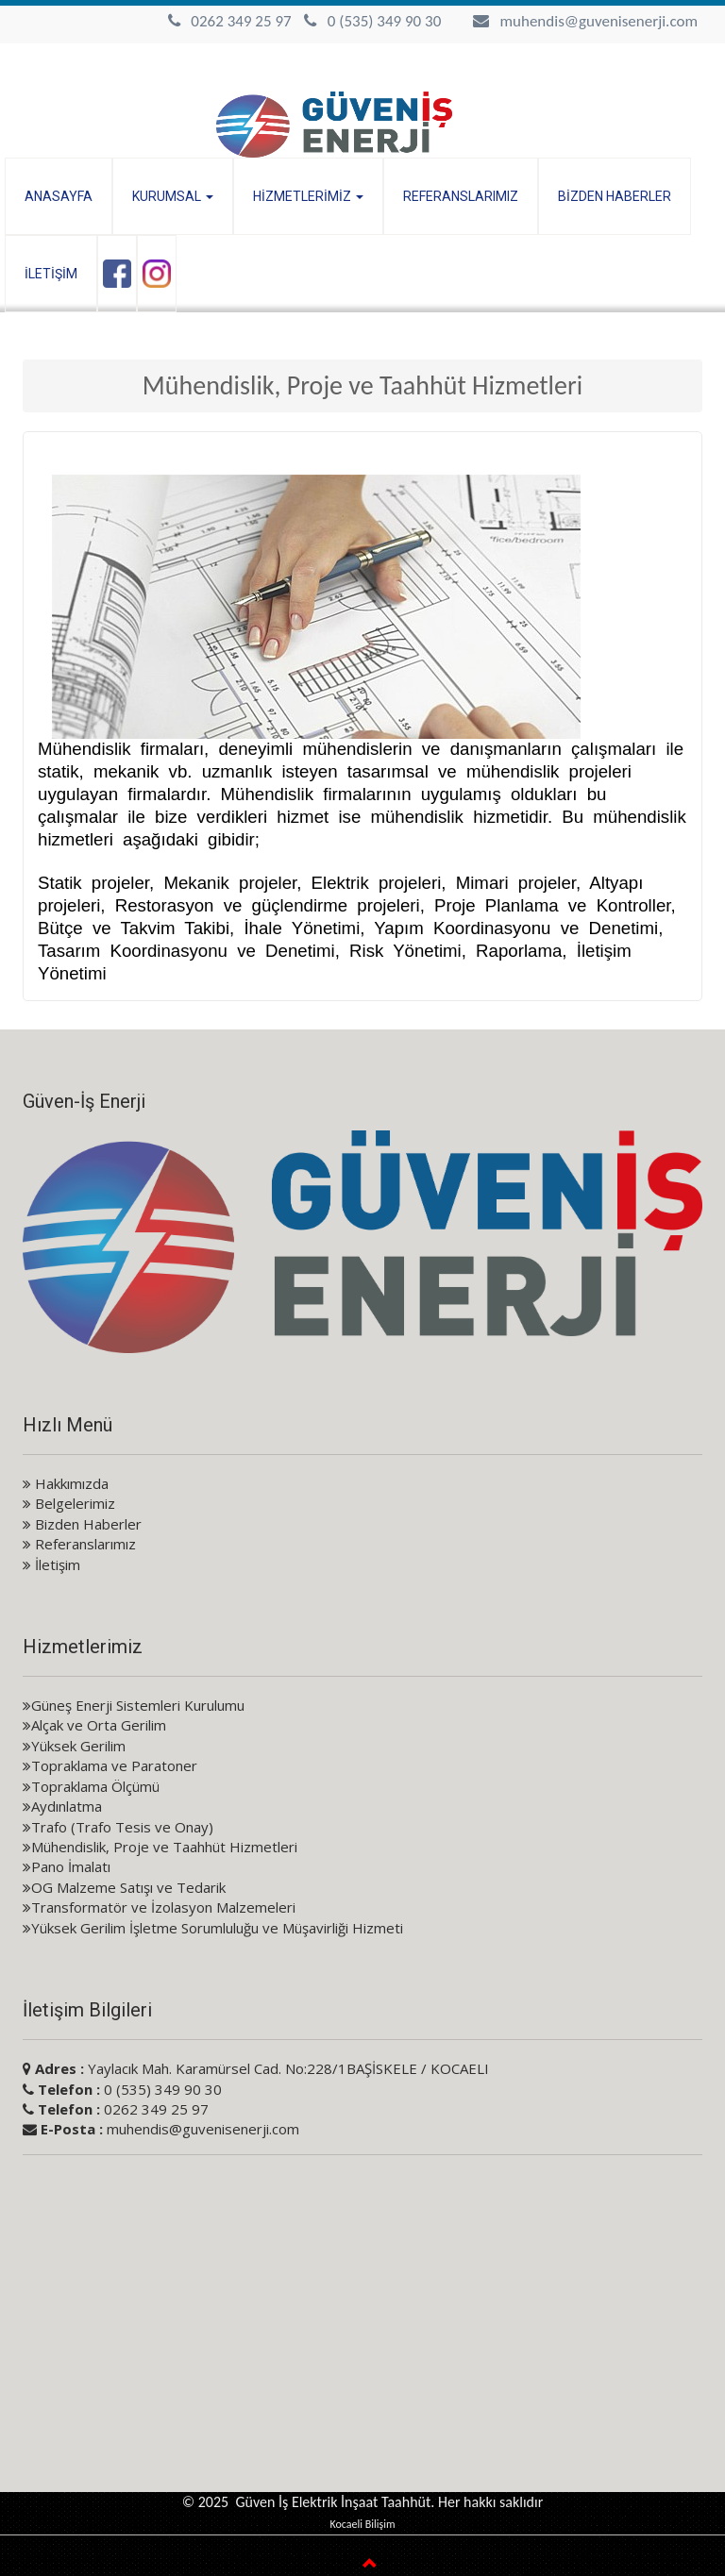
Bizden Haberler (82, 1523)
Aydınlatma (62, 1806)
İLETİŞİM (51, 273)
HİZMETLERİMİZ (308, 196)
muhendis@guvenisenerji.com (598, 21)
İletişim (51, 1564)
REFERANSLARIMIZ (460, 196)
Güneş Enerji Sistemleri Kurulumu (133, 1705)
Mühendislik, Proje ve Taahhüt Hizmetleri (160, 1846)
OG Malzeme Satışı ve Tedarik (124, 1887)
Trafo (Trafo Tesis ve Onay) (118, 1826)
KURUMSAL (172, 196)
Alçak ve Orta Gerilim (94, 1724)
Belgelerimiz (69, 1503)
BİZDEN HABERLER (614, 196)
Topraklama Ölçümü (91, 1786)
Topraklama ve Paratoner (110, 1765)
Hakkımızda (66, 1483)
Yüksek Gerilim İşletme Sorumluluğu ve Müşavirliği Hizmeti (213, 1927)
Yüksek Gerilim (74, 1745)
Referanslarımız (79, 1543)
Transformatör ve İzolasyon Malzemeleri (159, 1907)
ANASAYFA (59, 196)
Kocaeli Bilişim (362, 2524)
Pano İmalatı (66, 1866)
